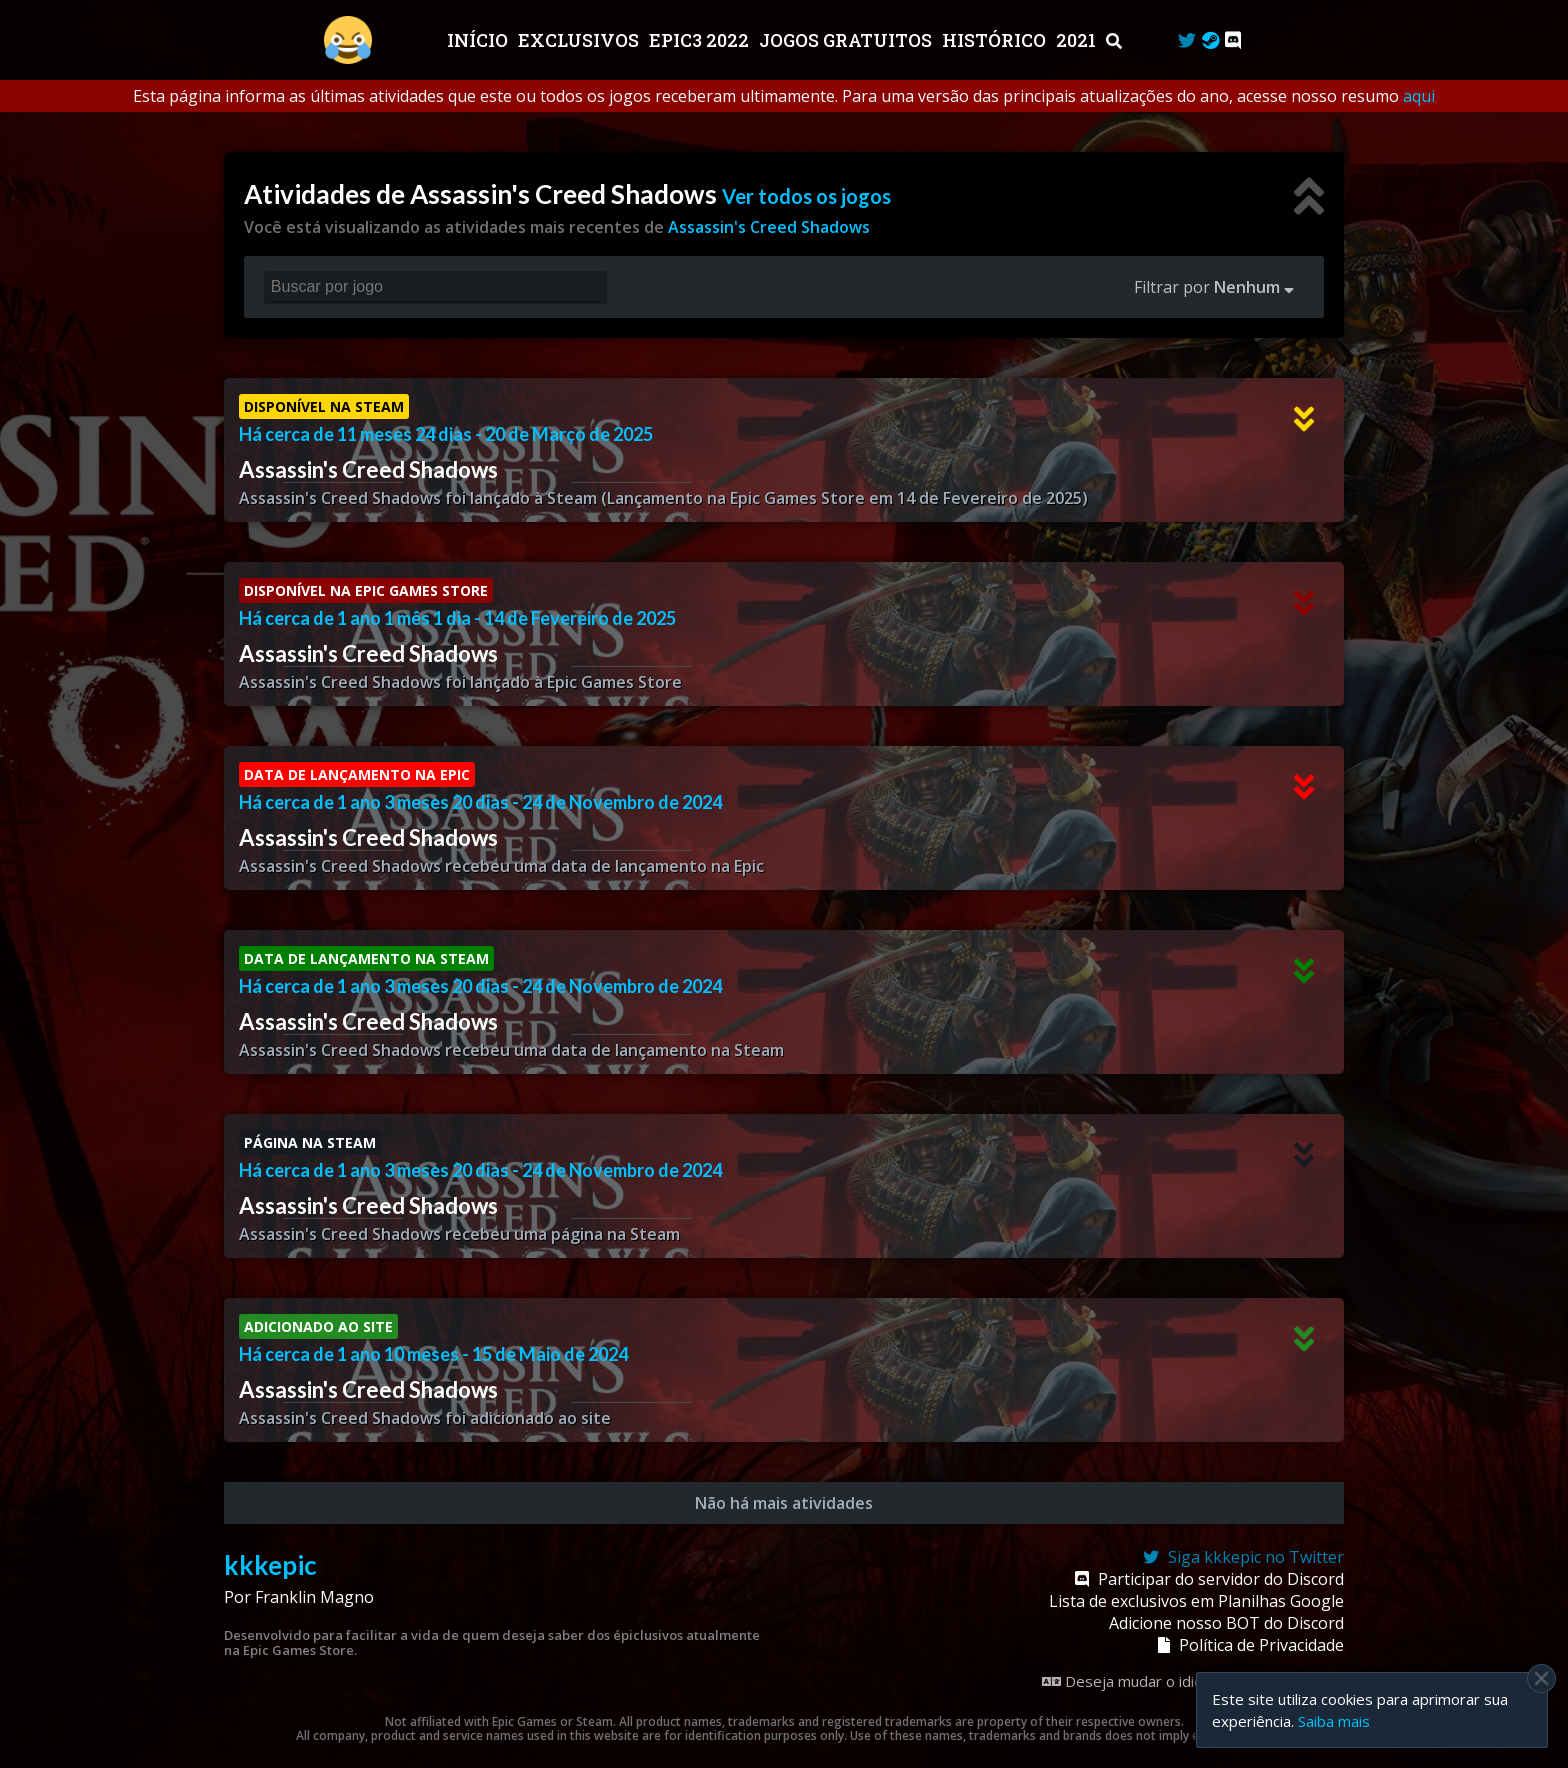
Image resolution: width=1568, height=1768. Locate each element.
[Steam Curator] (1210, 40)
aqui (1419, 96)
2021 (1078, 40)
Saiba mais (1334, 1721)
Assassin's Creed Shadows (769, 227)
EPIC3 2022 (701, 40)
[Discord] (1233, 40)
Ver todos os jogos (806, 196)
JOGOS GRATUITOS (847, 40)
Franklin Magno (314, 1597)
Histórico (996, 40)
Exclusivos (580, 40)
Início (479, 40)
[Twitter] (1187, 40)
